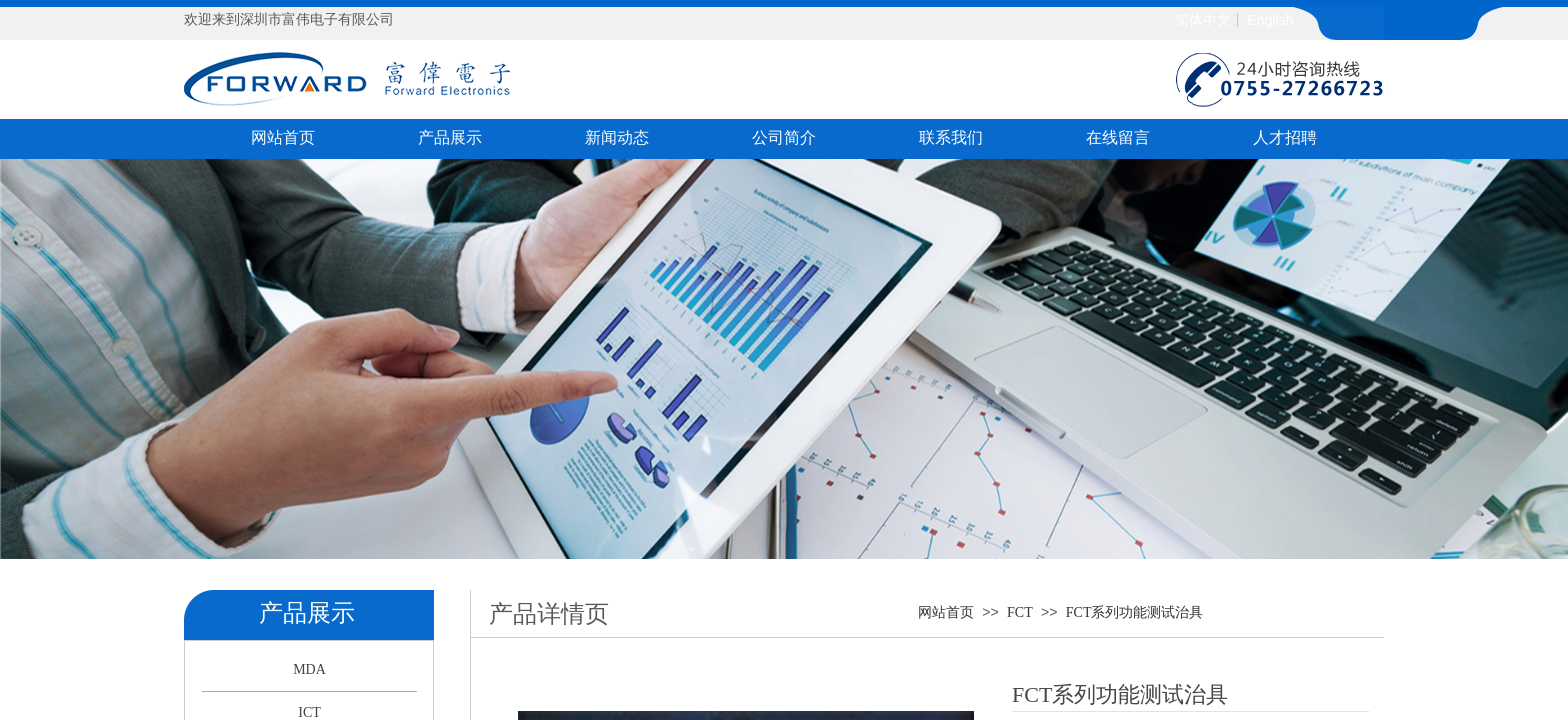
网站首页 (946, 612)
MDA (309, 669)
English (1270, 20)
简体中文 (1203, 20)
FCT (1020, 612)
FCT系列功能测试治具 (1135, 612)
